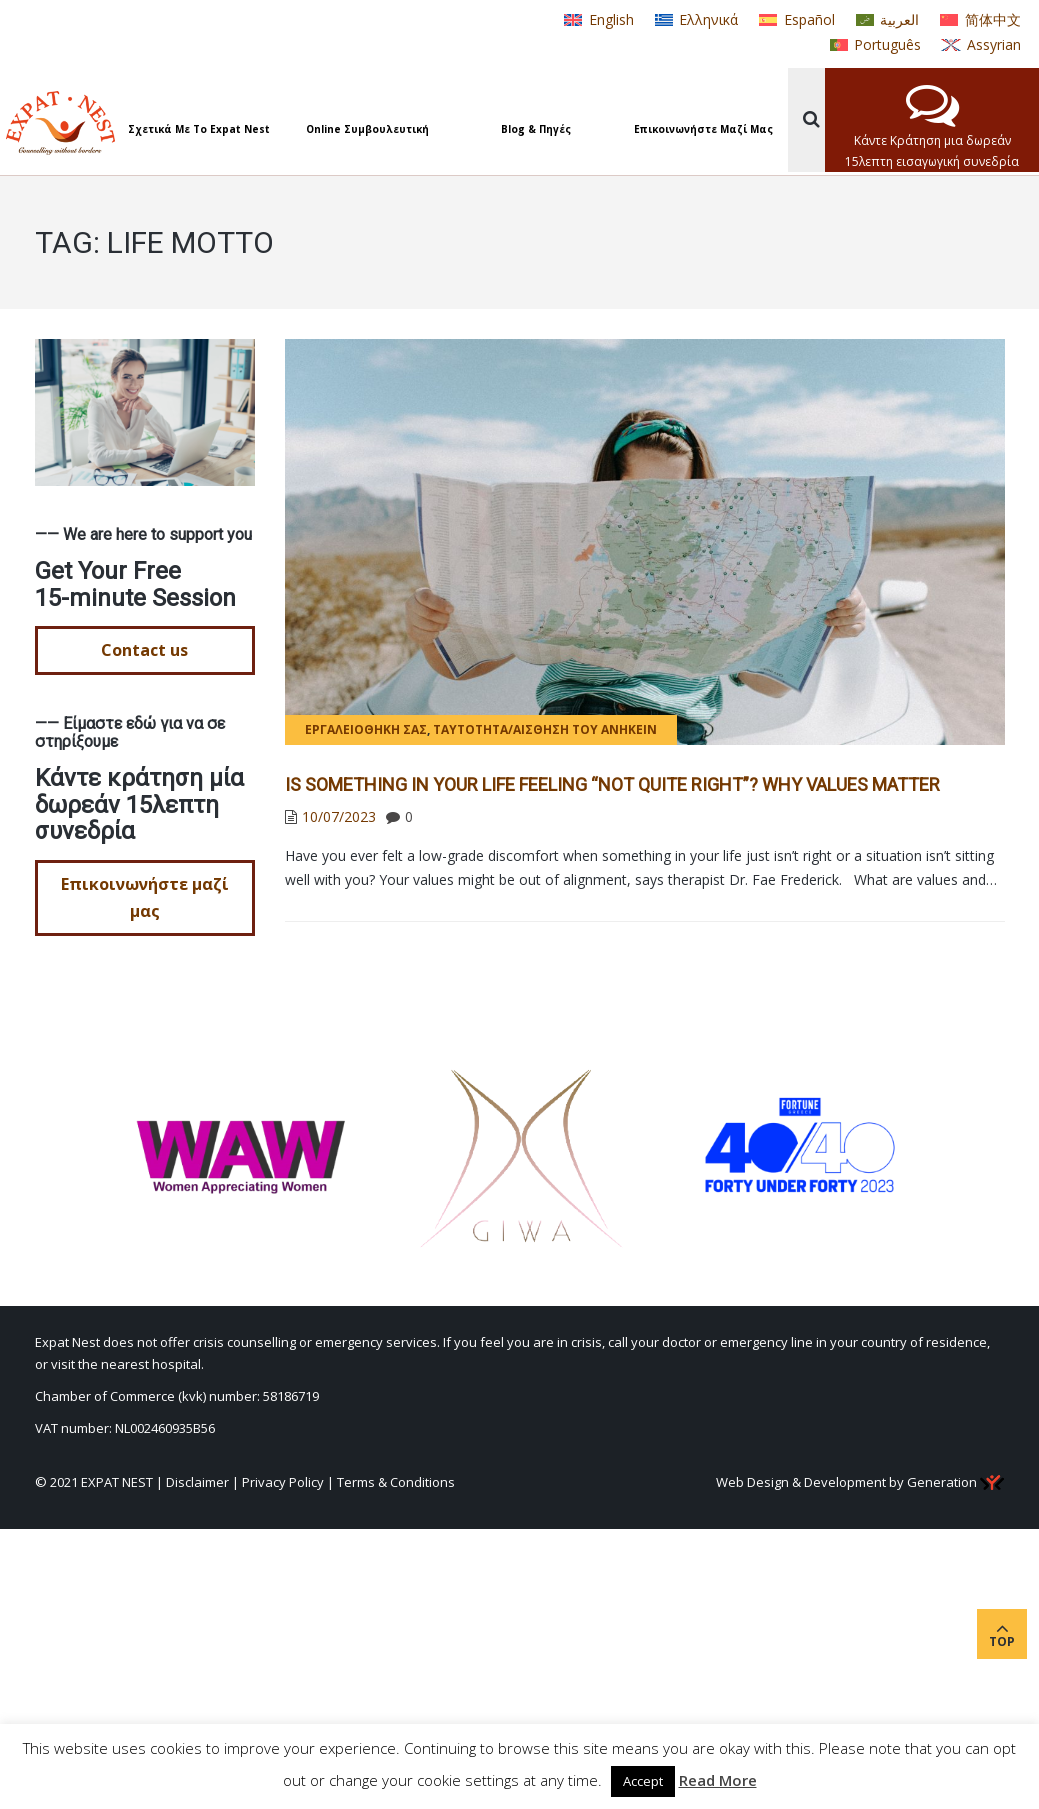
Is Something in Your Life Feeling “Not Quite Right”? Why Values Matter (612, 784)
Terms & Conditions (396, 1482)
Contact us (144, 650)
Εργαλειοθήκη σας (366, 729)
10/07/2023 (339, 816)
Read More (718, 1780)
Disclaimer (197, 1482)
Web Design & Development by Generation (860, 1482)
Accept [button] (643, 1781)
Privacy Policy (283, 1482)
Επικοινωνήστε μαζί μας (145, 897)
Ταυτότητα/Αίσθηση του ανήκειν (545, 729)
